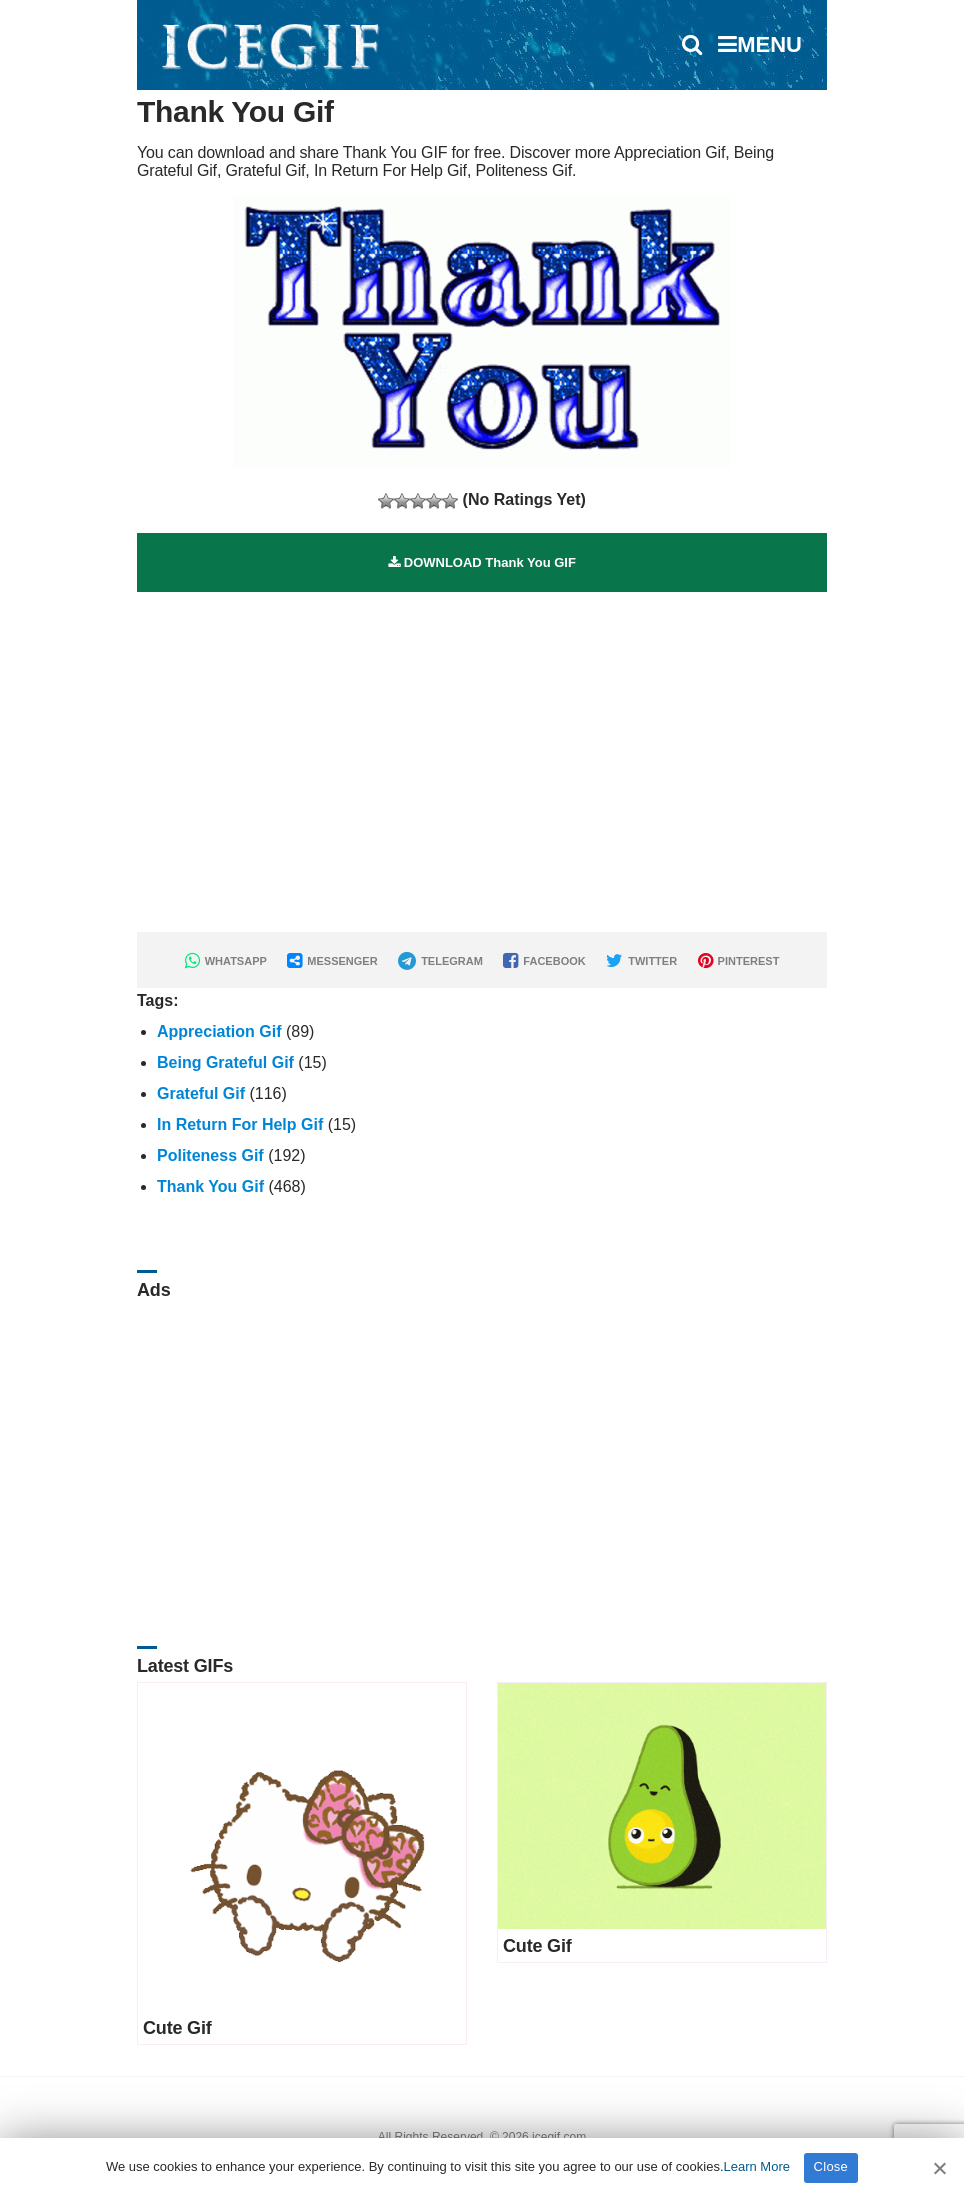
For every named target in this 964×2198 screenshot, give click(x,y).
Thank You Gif (210, 1186)
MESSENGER (332, 961)
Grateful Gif (201, 1093)
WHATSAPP (226, 961)
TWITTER (641, 961)
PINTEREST (739, 961)
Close (831, 2166)
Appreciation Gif (219, 1031)
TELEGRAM (440, 961)
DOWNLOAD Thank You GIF (482, 562)
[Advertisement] (482, 732)
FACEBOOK (544, 961)
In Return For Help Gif (240, 1124)
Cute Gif (177, 2028)
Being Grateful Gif (225, 1062)
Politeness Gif (210, 1155)
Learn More (757, 2166)
